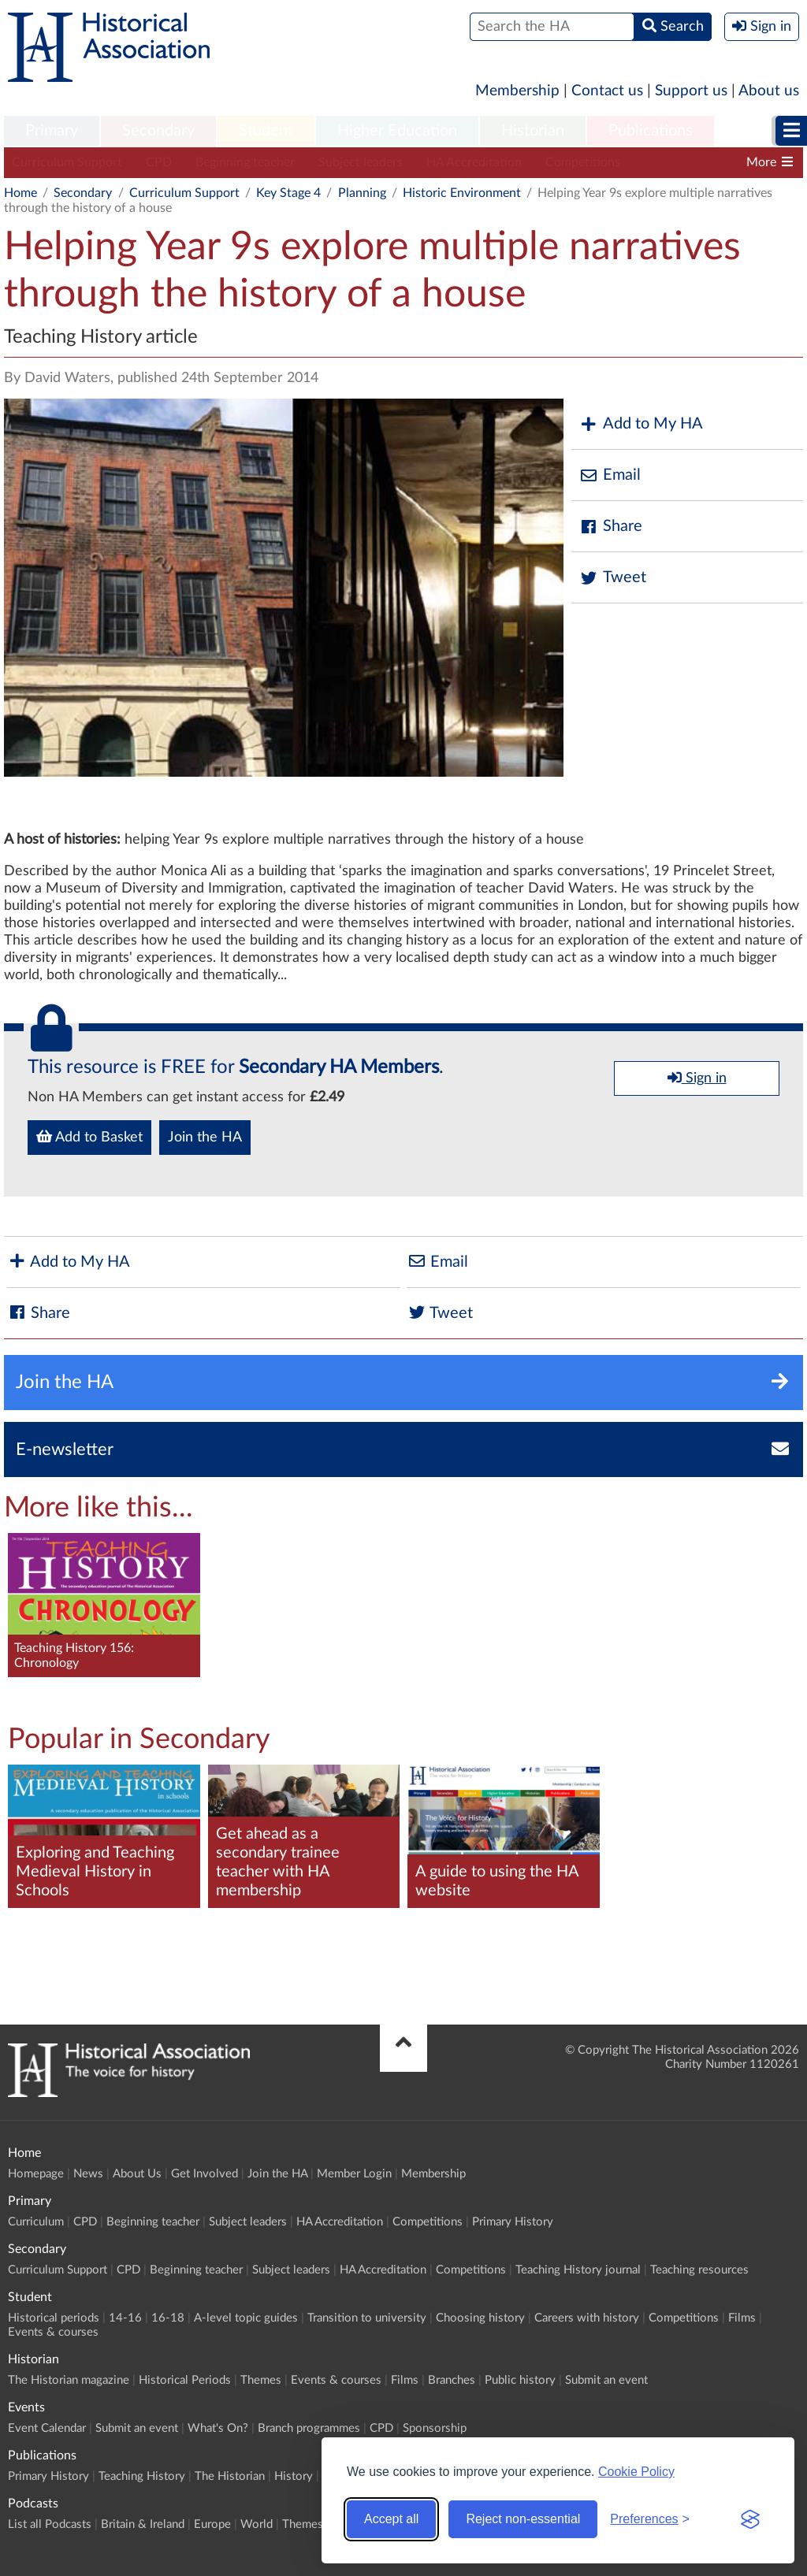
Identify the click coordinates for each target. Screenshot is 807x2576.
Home (20, 193)
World (256, 2524)
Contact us (607, 91)
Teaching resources (699, 2270)
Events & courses (53, 2332)
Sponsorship (435, 2428)
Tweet (612, 578)
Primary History (512, 2222)
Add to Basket (89, 1137)
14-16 (125, 2318)
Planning (362, 193)
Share (610, 526)
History (293, 2476)
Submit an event (606, 2380)
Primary (51, 131)
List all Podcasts (49, 2524)
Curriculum (36, 2222)
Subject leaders (360, 162)
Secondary (158, 131)
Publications (650, 131)
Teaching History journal (578, 2270)
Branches (451, 2380)
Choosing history (480, 2318)
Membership (517, 91)
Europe (212, 2524)
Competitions (582, 162)
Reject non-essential (523, 2519)
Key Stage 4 (288, 193)
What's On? (218, 2428)
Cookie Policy (636, 2471)
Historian (532, 131)
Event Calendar (47, 2428)
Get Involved (204, 2174)
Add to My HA (641, 424)
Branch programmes (309, 2428)
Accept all (391, 2519)
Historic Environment (462, 193)
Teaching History (142, 2476)
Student (266, 131)
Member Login (354, 2174)
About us (768, 91)
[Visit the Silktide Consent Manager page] (750, 2519)
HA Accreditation (474, 162)
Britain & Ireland (142, 2524)
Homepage (36, 2174)
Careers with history (586, 2318)
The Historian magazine (68, 2380)
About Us (137, 2174)
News (88, 2174)
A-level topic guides (246, 2318)
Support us (691, 91)
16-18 (167, 2318)
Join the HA (205, 1137)
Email (610, 475)
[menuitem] (51, 131)
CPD (159, 162)
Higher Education (397, 131)
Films (742, 2318)
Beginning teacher (245, 162)
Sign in (697, 1078)
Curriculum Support (67, 162)
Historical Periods (185, 2380)
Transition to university (366, 2318)
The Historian (230, 2476)
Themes (260, 2380)
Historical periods (53, 2318)
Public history (520, 2380)
